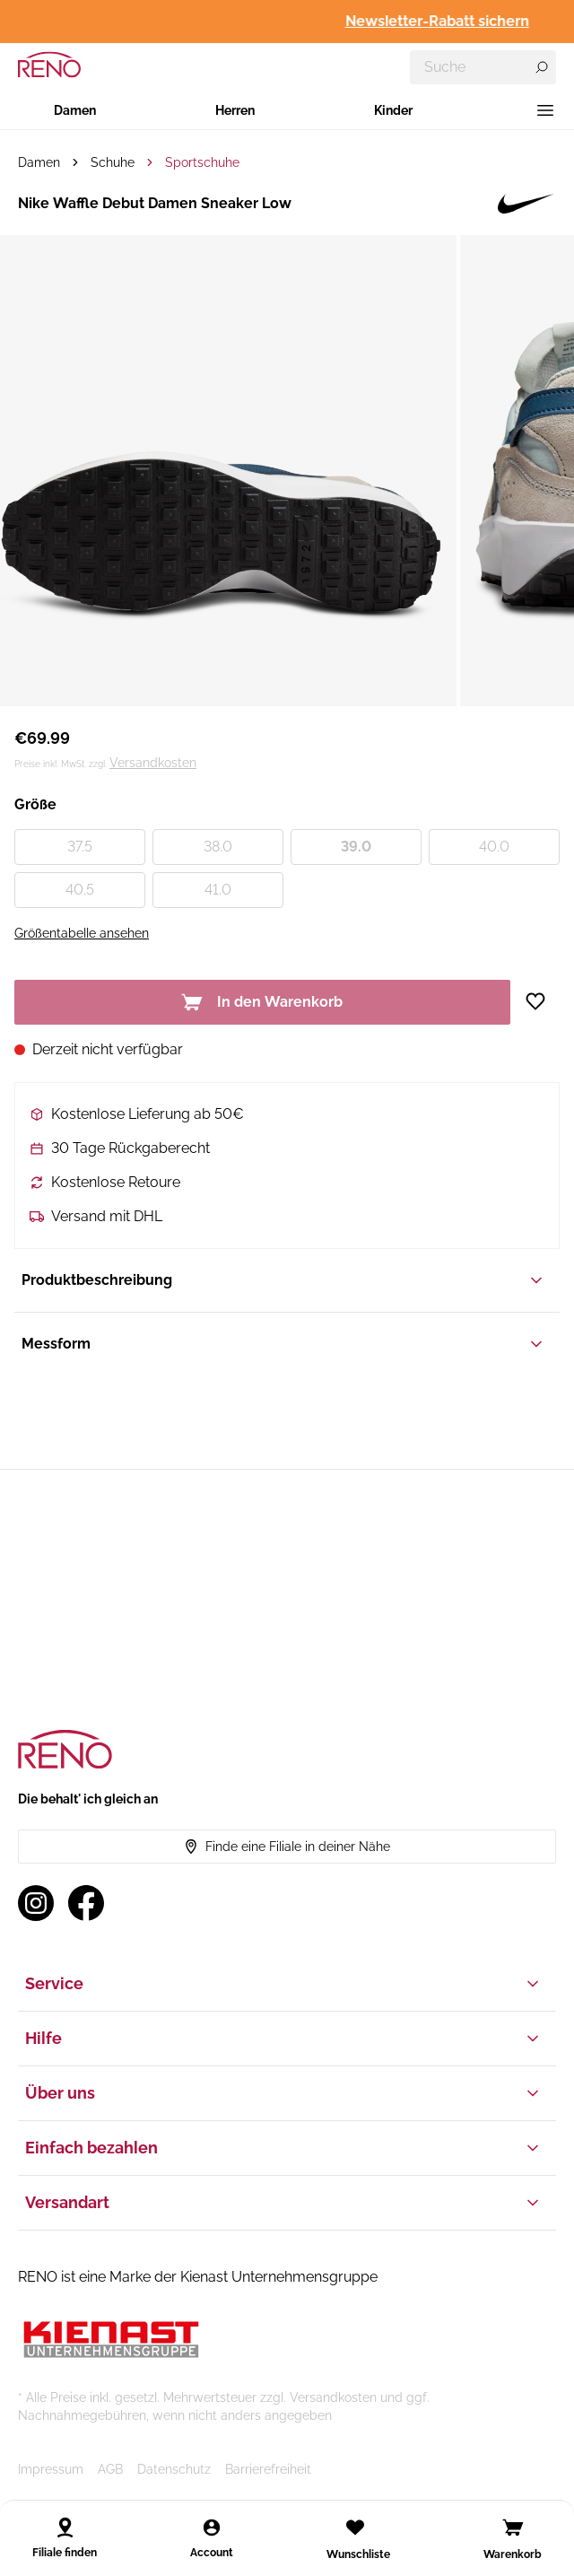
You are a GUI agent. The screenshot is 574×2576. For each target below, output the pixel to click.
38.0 (218, 846)
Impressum (50, 2469)
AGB (110, 2469)
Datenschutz (174, 2469)
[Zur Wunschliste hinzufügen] (542, 1001)
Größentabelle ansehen (81, 933)
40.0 (494, 846)
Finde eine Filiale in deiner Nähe (287, 1846)
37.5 (79, 846)
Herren (235, 110)
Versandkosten (152, 762)
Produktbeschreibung (283, 1280)
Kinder (393, 110)
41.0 (217, 889)
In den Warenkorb (262, 1002)
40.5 (79, 889)
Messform (283, 1344)
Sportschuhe (202, 162)
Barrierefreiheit (268, 2469)
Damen (75, 110)
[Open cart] (513, 2527)
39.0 (356, 846)
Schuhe (113, 162)
